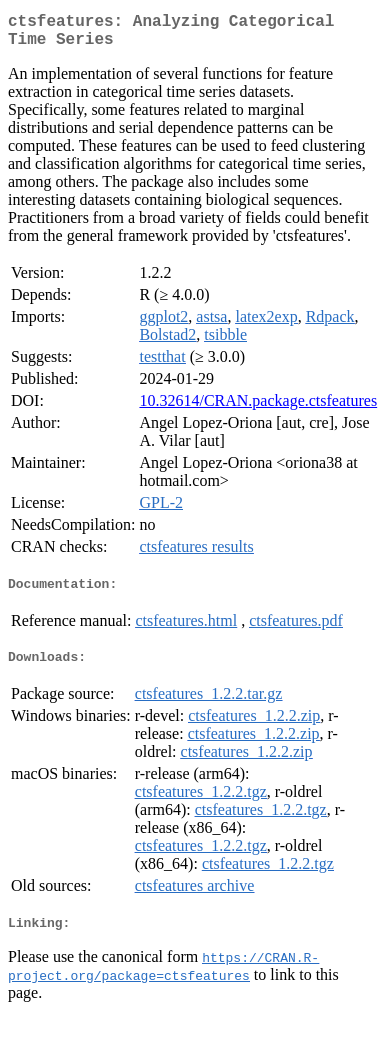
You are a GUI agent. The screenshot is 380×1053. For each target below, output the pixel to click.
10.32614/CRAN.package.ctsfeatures (258, 408)
